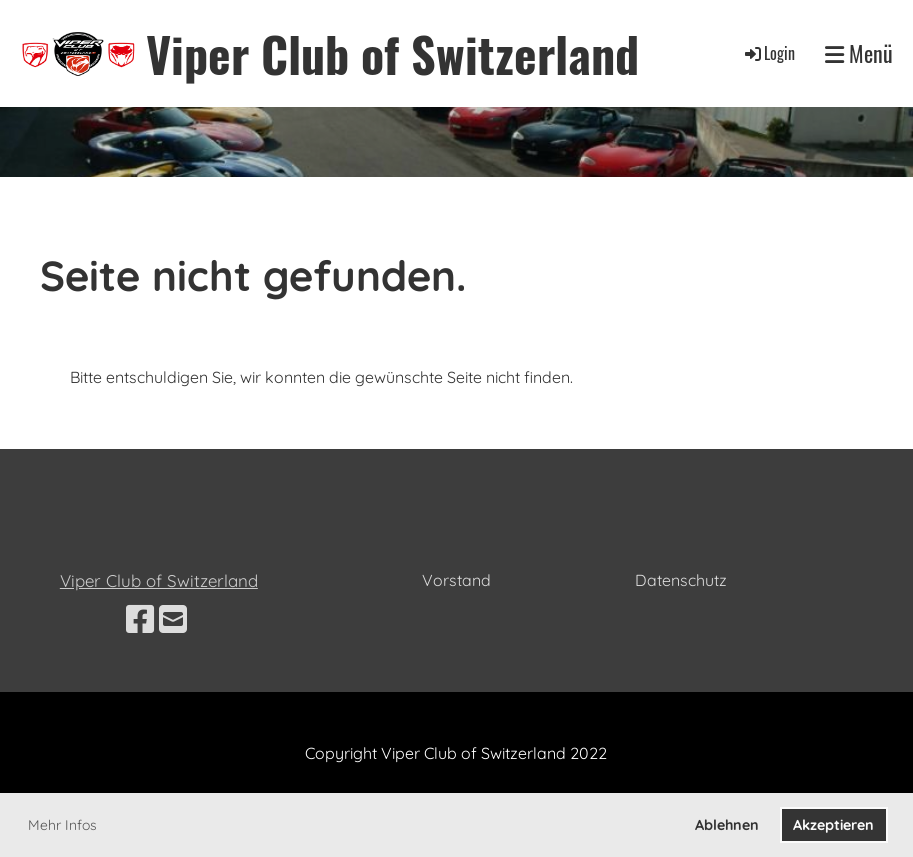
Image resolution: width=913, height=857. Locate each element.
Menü (859, 53)
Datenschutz (681, 580)
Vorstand (456, 580)
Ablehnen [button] (727, 825)
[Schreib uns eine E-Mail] (173, 619)
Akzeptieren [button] (833, 825)
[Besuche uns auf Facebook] (140, 619)
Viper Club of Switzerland (392, 53)
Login (768, 53)
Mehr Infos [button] (62, 825)
